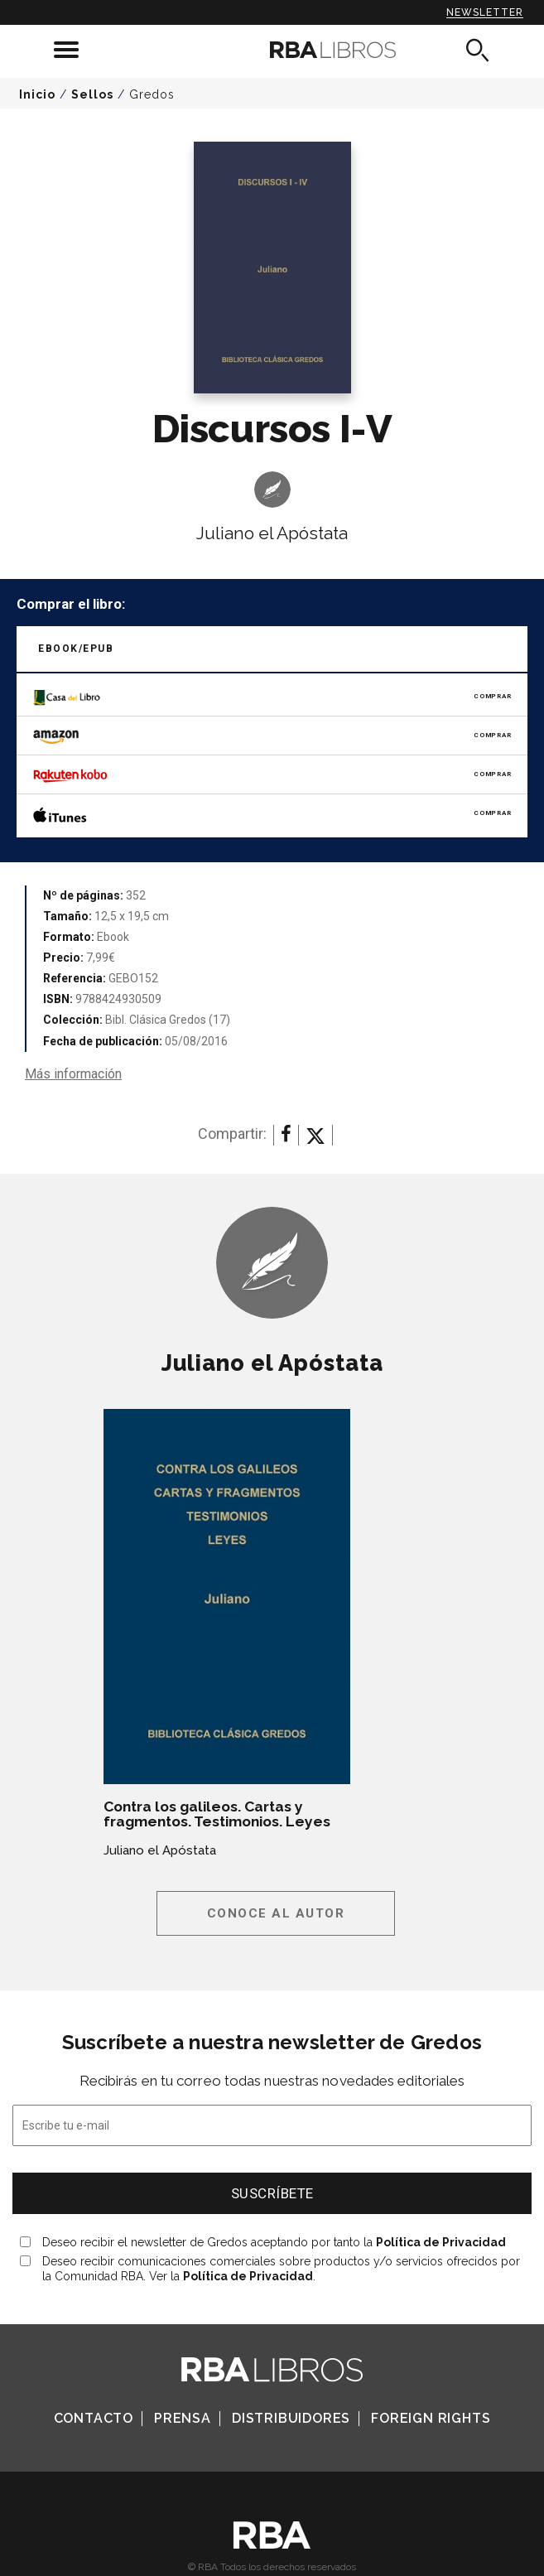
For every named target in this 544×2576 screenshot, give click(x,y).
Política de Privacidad (441, 2242)
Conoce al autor (276, 1913)
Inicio (37, 94)
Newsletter (484, 12)
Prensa (182, 2418)
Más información (73, 1074)
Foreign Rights (430, 2418)
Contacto (93, 2418)
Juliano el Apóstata (272, 533)
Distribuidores (291, 2418)
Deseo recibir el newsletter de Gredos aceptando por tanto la (274, 2242)
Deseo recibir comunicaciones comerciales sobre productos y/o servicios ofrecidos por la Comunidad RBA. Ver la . (281, 2269)
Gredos (152, 94)
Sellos (92, 94)
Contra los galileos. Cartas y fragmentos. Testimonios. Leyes (217, 1814)
